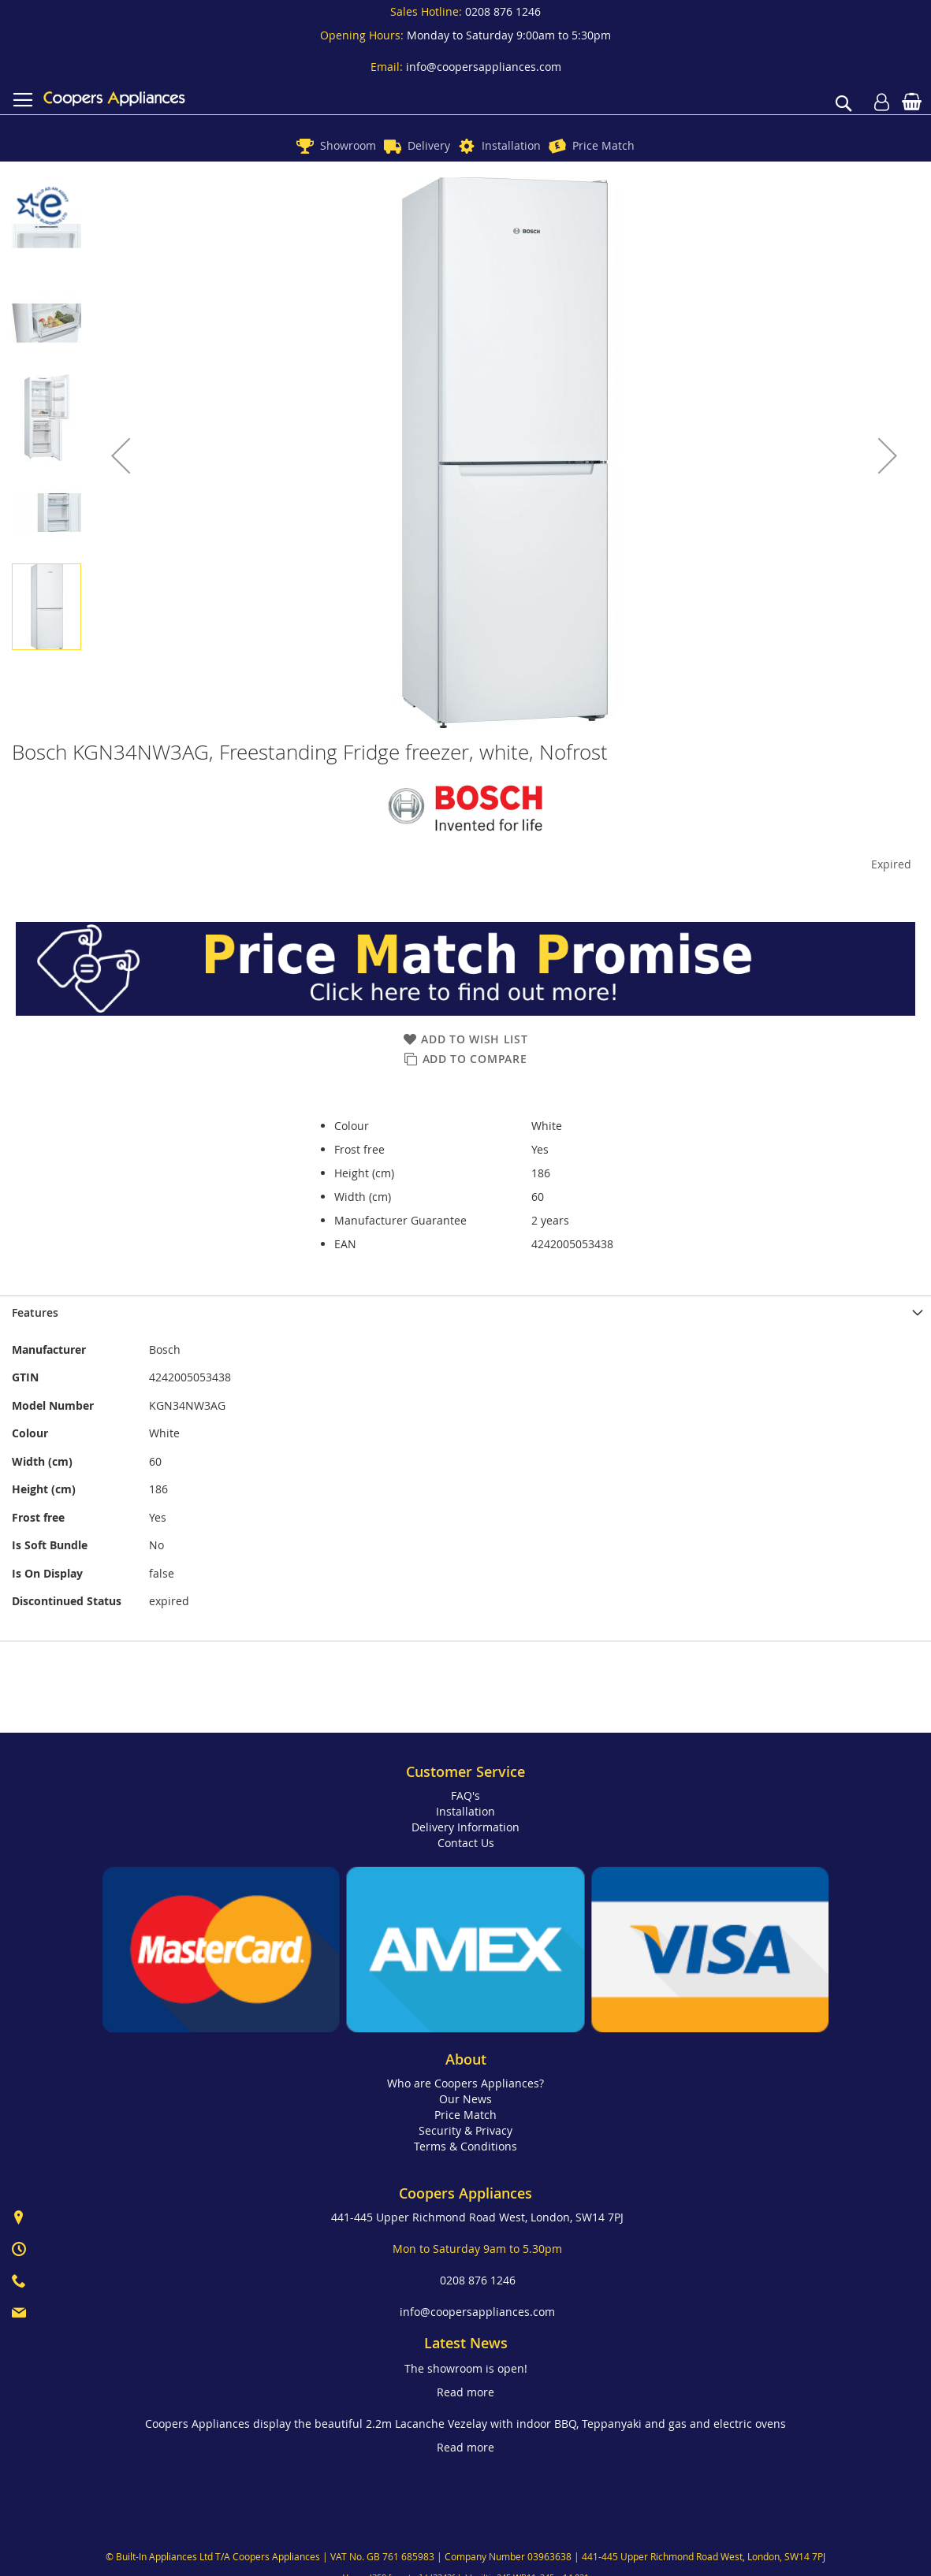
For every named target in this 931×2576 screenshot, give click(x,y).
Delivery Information (465, 1827)
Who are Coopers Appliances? (465, 2083)
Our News (465, 2098)
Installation (511, 145)
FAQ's (465, 1795)
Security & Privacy (465, 2130)
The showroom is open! (465, 2368)
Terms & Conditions (465, 2146)
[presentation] (465, 1312)
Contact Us (466, 1842)
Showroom (348, 145)
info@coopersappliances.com (483, 66)
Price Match (603, 145)
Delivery (429, 145)
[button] (120, 455)
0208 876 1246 (503, 11)
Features (35, 1312)
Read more (465, 2392)
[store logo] (114, 98)
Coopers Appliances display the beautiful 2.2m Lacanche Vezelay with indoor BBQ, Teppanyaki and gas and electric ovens (465, 2423)
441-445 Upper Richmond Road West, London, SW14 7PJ (477, 2217)
